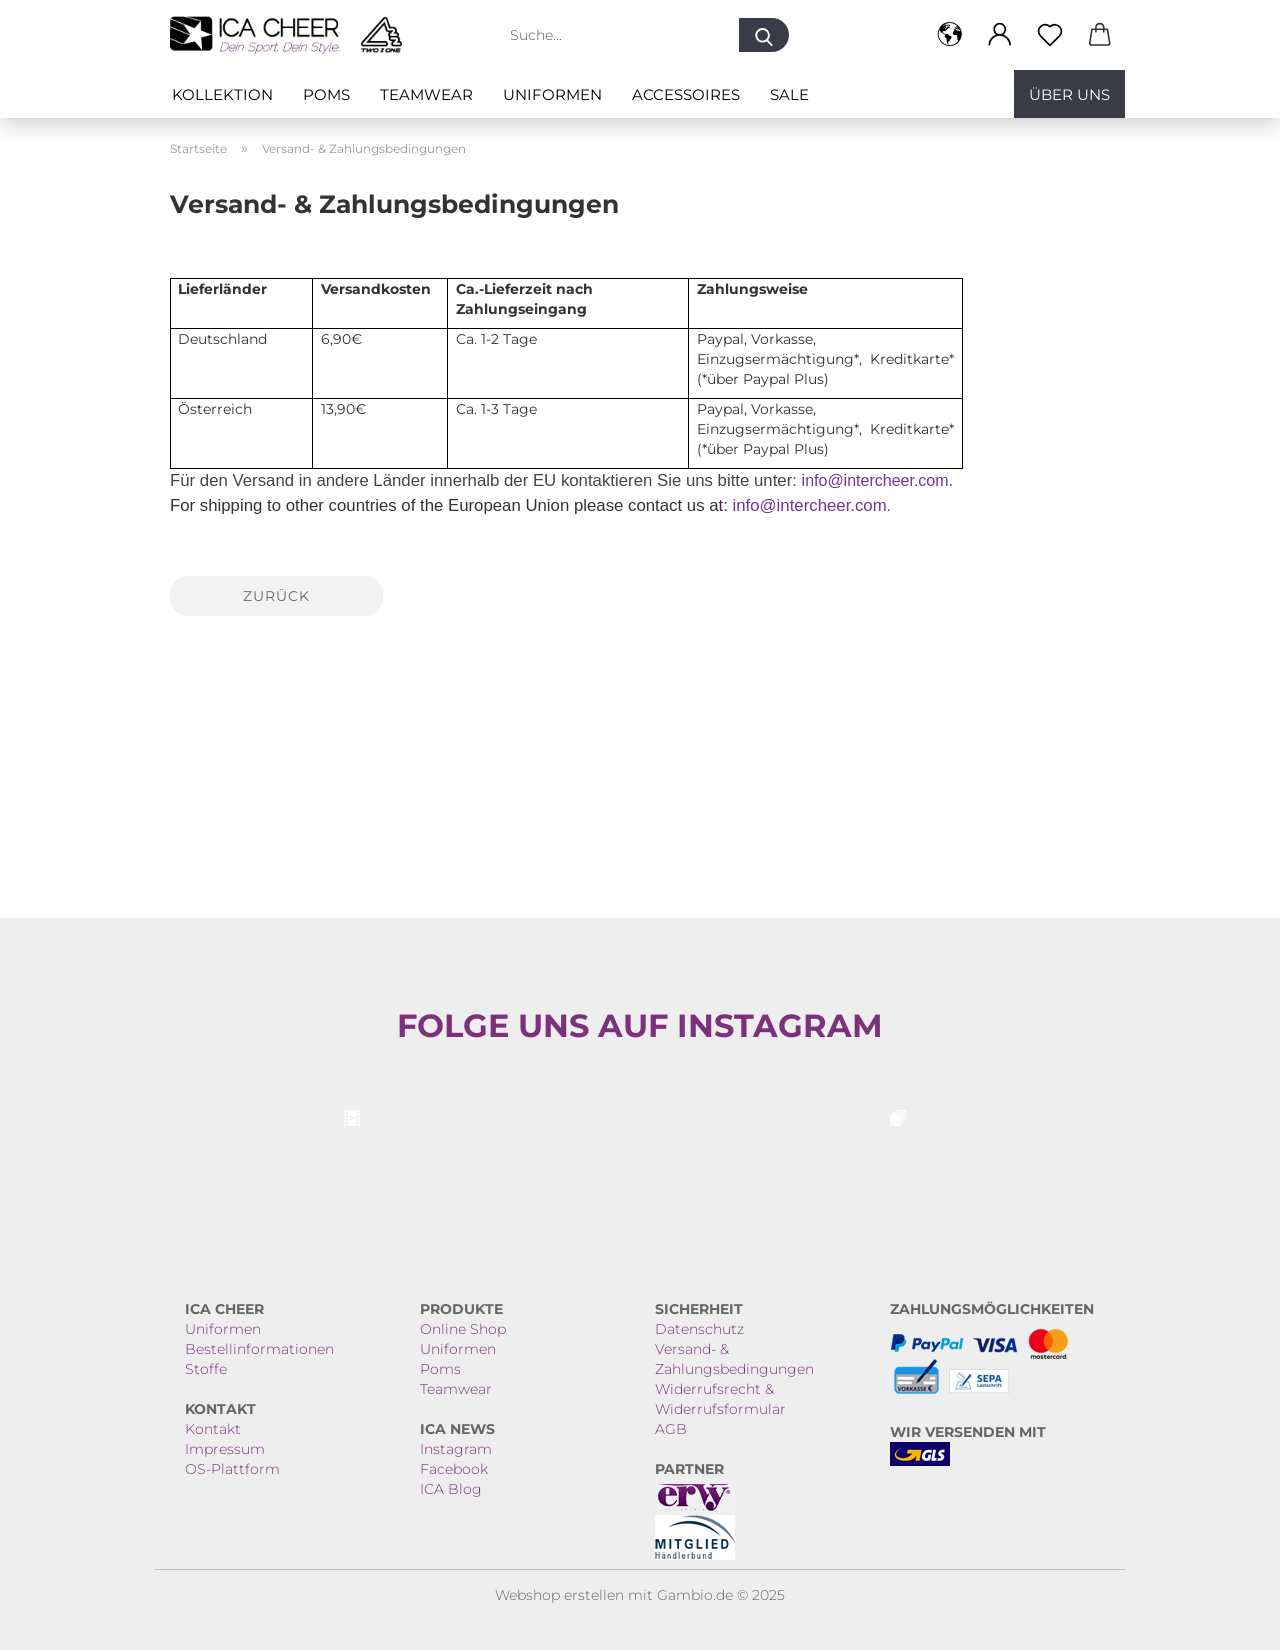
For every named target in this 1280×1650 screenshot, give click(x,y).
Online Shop (463, 1329)
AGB (671, 1429)
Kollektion (222, 94)
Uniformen (552, 94)
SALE (789, 94)
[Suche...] (764, 35)
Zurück (276, 596)
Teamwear (426, 94)
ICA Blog (451, 1489)
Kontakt (213, 1429)
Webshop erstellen (559, 1595)
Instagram (456, 1449)
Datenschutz (699, 1329)
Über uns (1069, 94)
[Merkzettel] (1050, 35)
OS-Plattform (232, 1469)
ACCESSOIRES (686, 94)
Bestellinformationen (259, 1349)
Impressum (225, 1449)
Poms (326, 94)
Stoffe (206, 1369)
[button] (950, 35)
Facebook (454, 1469)
